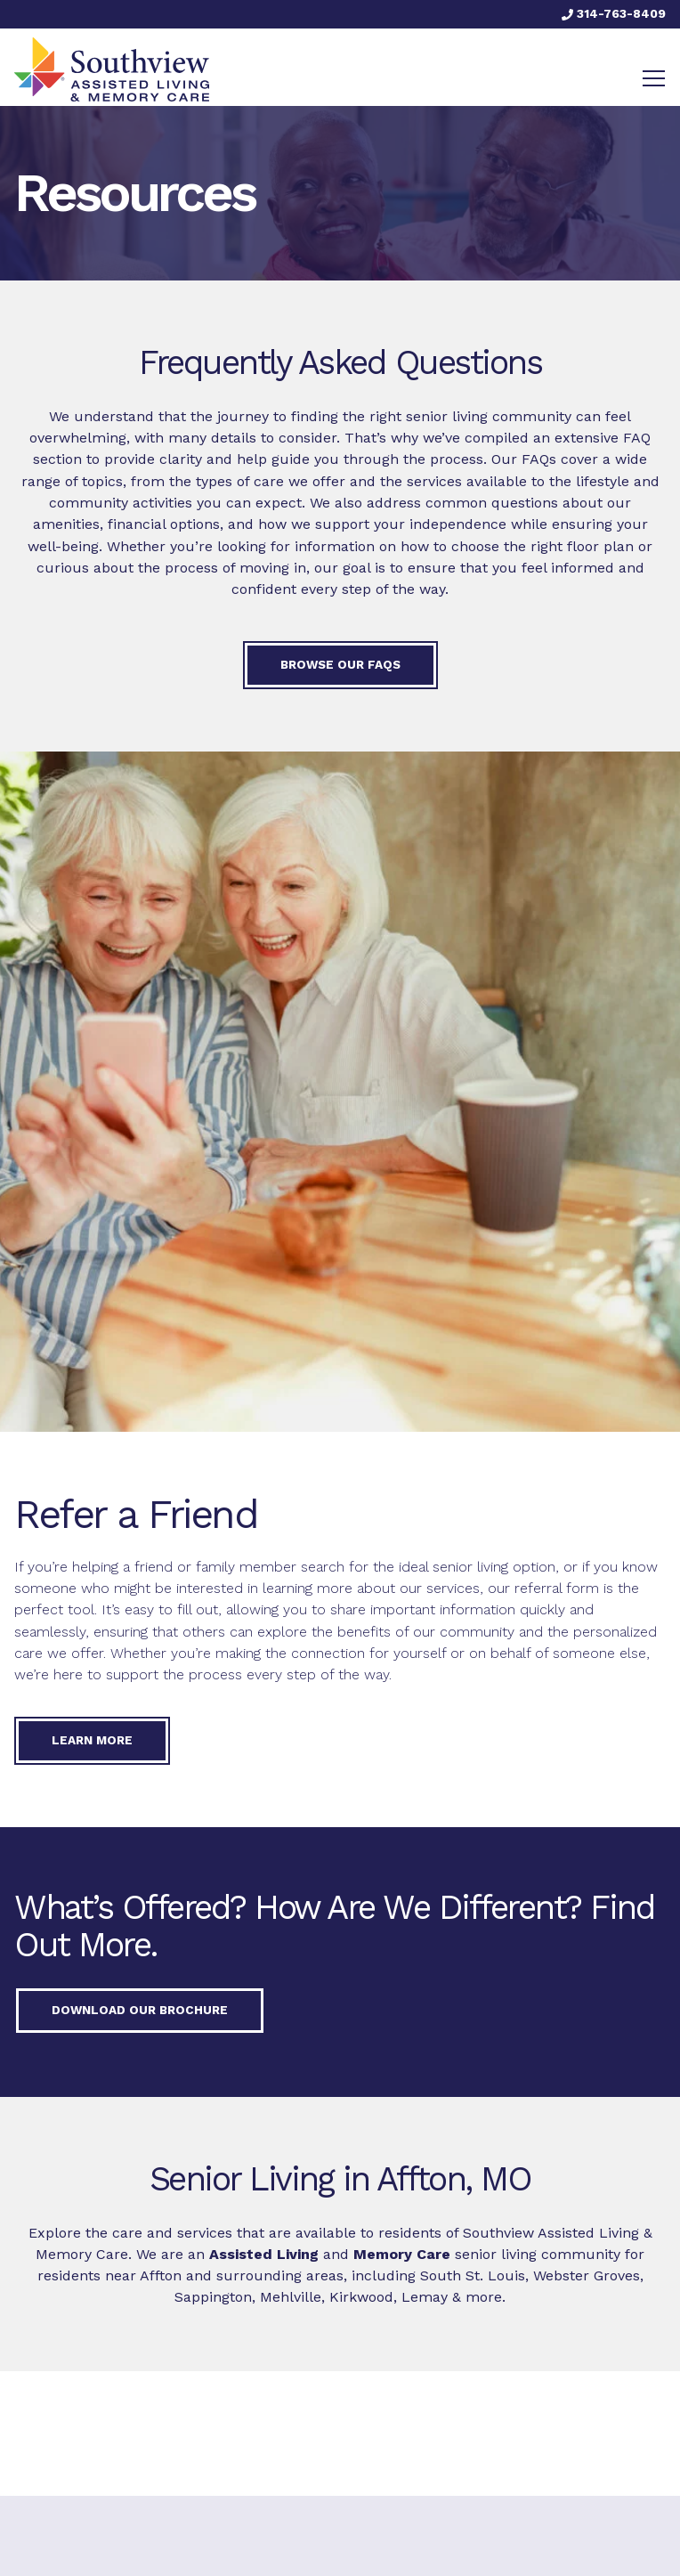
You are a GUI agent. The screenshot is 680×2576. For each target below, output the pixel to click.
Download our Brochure (140, 2010)
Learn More (92, 1740)
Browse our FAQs (340, 664)
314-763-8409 (614, 13)
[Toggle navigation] (654, 78)
